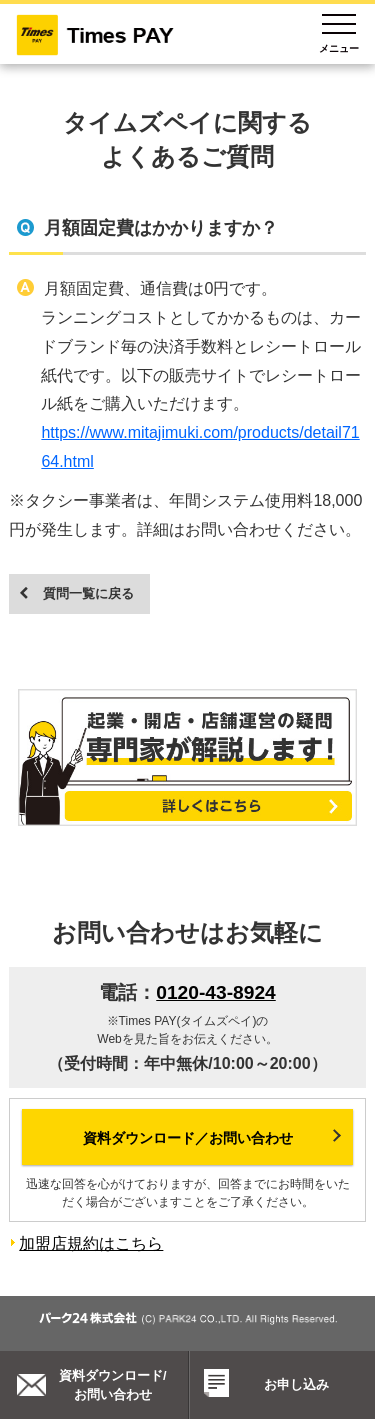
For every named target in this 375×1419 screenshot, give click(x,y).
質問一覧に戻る (88, 593)
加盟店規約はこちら (91, 1243)
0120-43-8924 (216, 992)
